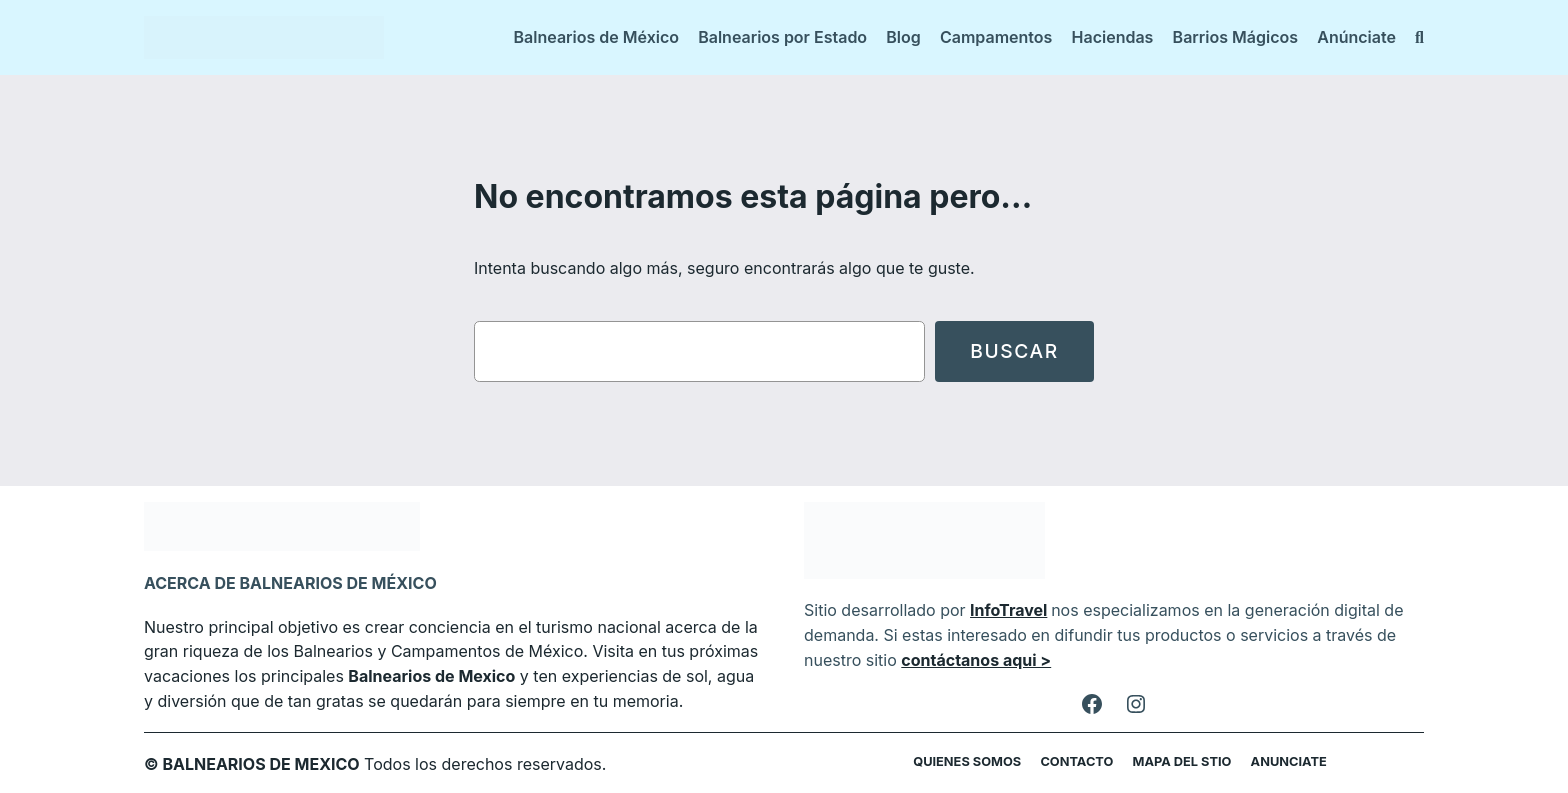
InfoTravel (998, 609)
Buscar (1014, 351)
